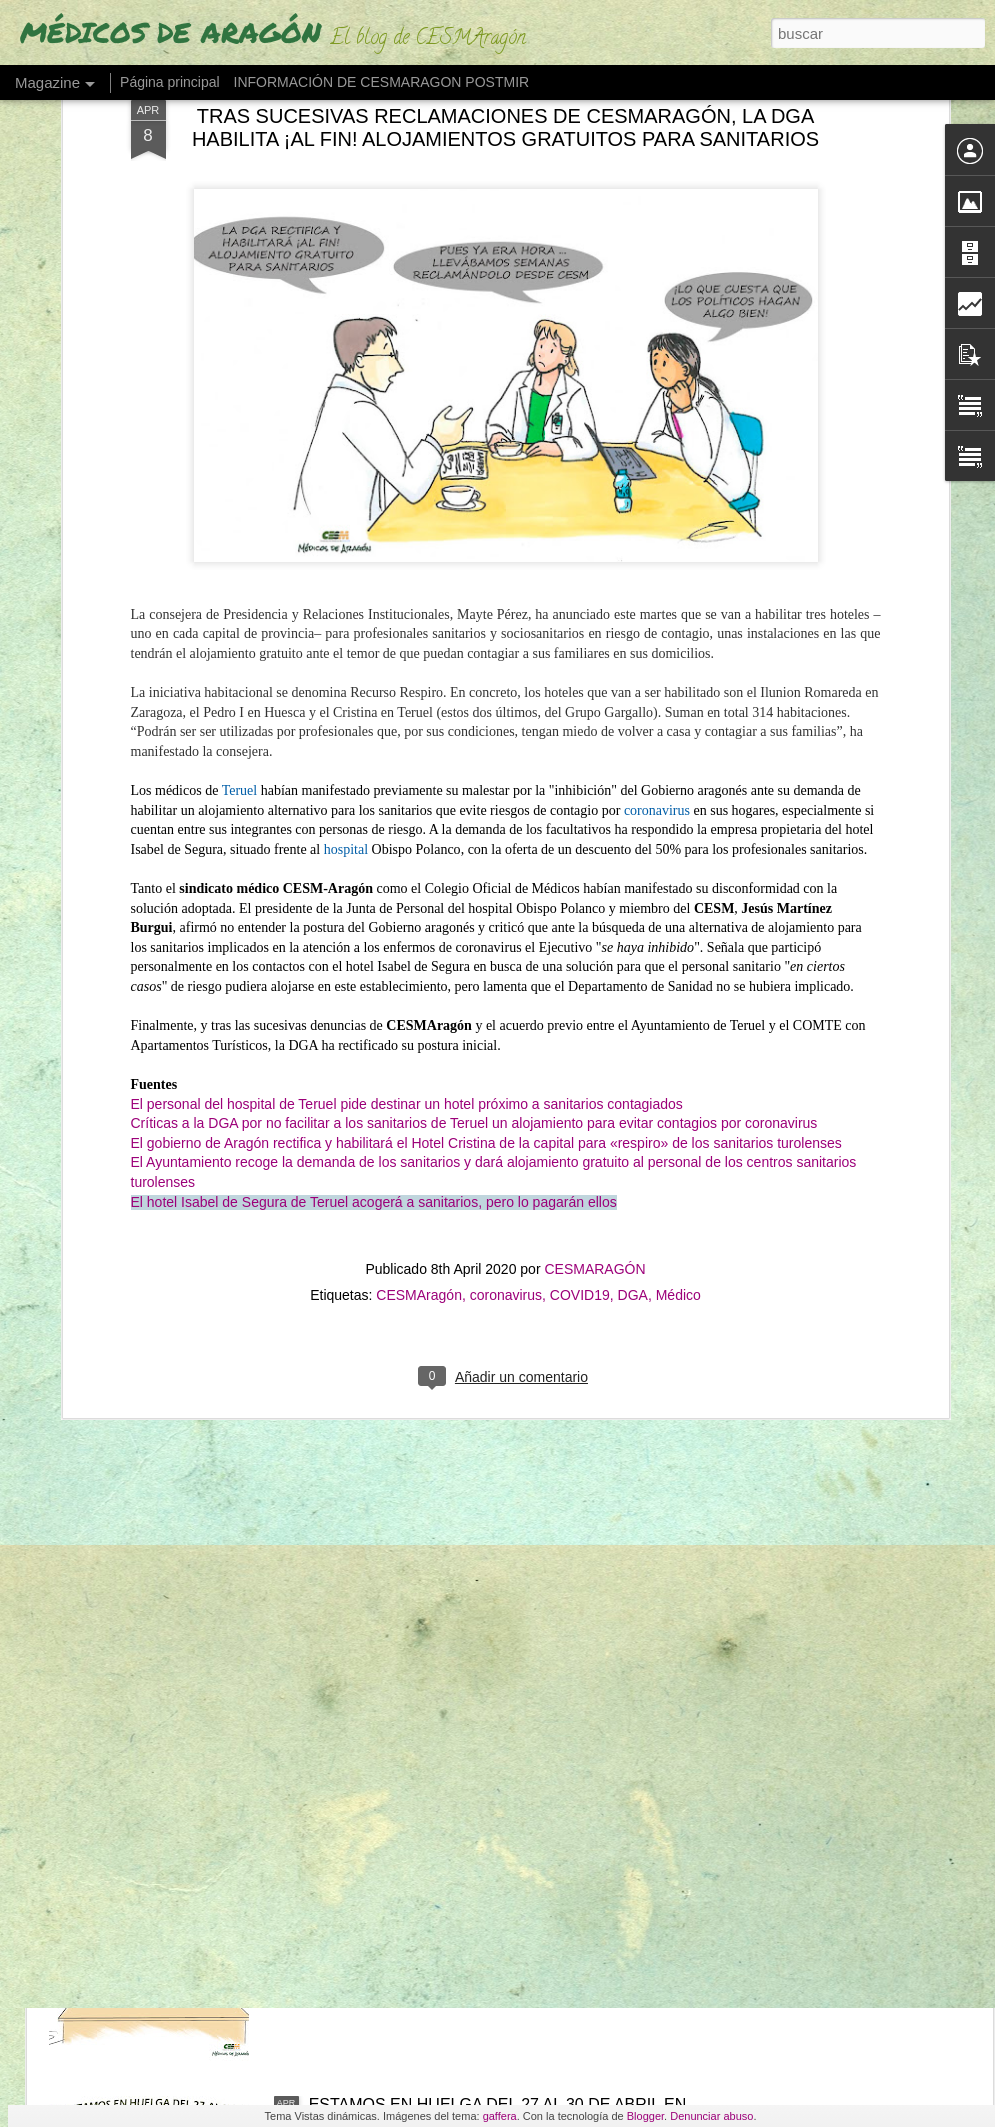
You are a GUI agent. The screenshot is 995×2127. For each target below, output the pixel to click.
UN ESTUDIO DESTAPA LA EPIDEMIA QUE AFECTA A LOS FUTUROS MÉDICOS (499, 1886)
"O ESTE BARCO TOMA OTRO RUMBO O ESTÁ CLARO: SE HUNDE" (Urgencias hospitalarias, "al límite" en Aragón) (486, 1668)
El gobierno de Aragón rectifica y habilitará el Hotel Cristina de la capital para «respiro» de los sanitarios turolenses (486, 787)
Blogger (645, 2116)
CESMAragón (419, 939)
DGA (633, 939)
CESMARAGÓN (594, 913)
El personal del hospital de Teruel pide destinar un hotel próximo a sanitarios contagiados (407, 747)
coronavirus (506, 939)
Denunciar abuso (711, 2116)
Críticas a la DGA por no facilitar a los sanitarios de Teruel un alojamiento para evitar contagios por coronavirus (474, 767)
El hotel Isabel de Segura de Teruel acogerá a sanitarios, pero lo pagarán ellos (374, 845)
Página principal (170, 82)
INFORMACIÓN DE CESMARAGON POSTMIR (382, 82)
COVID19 (580, 939)
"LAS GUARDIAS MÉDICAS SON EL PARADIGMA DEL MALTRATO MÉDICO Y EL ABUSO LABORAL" (493, 1432)
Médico (678, 939)
